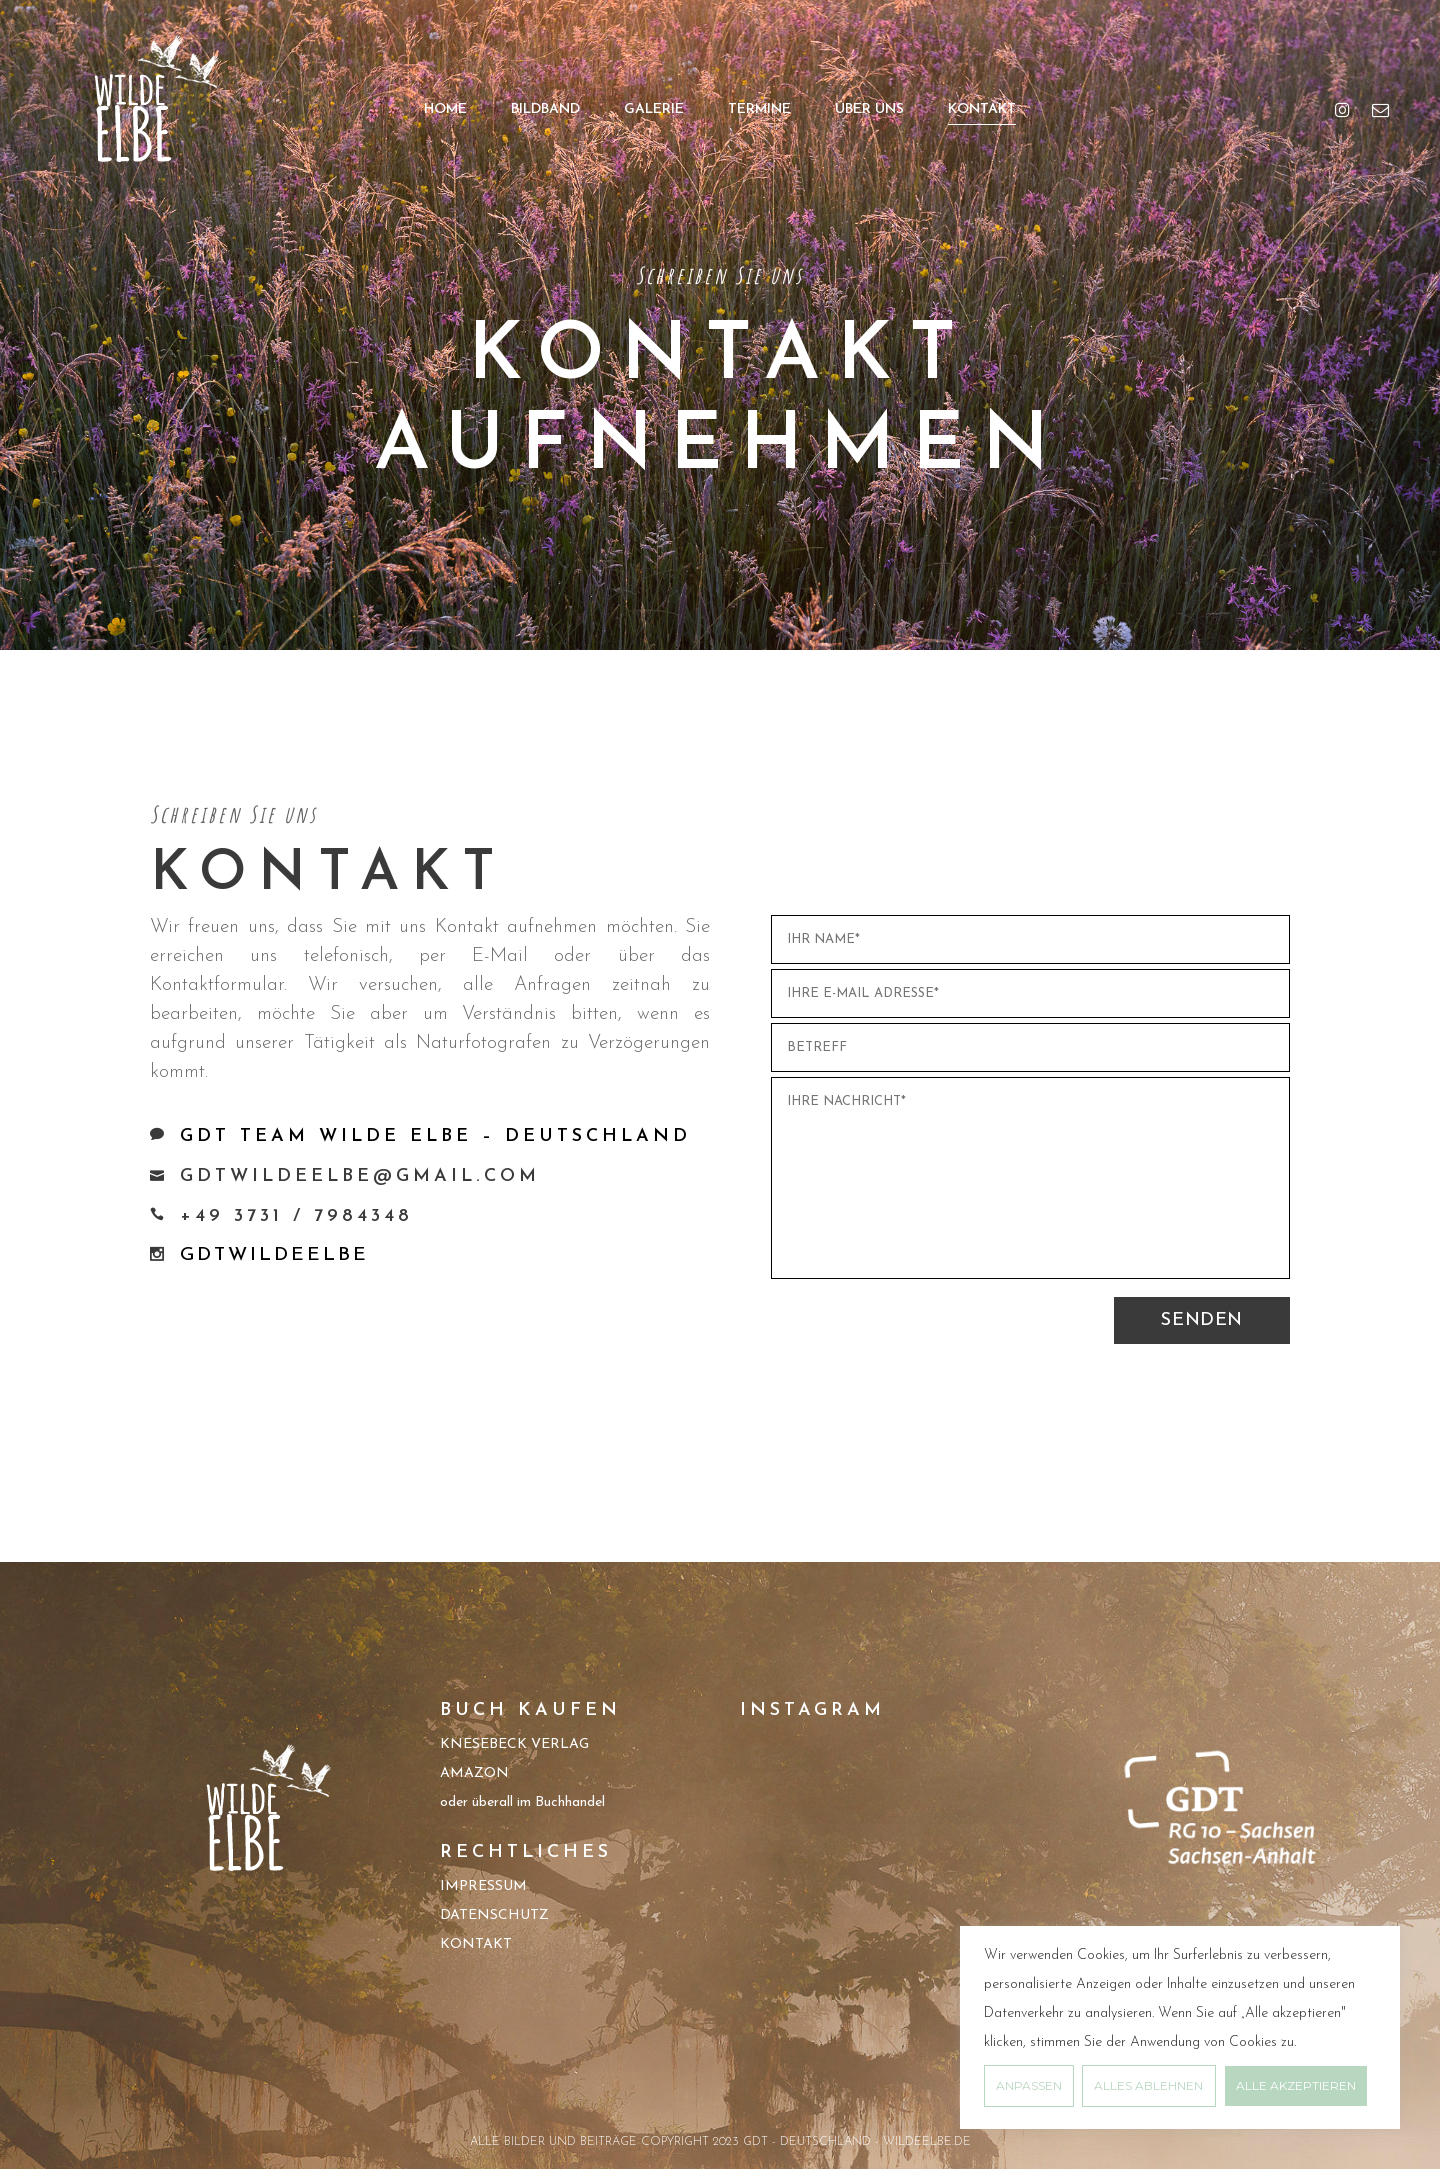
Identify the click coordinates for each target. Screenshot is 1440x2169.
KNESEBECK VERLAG (514, 1744)
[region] (1180, 2027)
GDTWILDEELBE (274, 1255)
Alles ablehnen (1148, 2085)
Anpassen (1029, 2085)
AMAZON (474, 1773)
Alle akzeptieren (1296, 2085)
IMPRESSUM (483, 1886)
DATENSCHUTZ (494, 1915)
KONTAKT (476, 1944)
